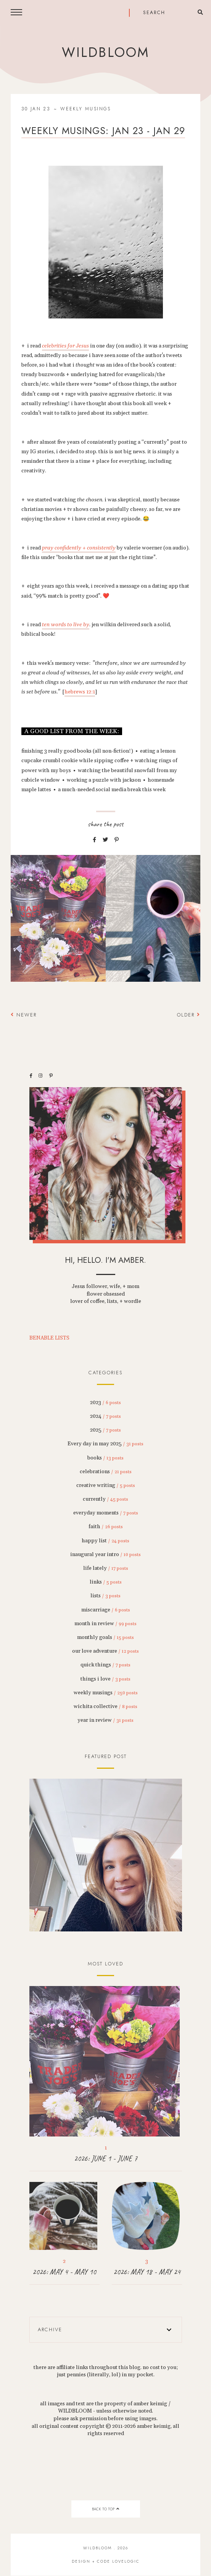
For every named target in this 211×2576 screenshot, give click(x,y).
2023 (105, 1402)
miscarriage (105, 1609)
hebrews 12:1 (79, 691)
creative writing (105, 1485)
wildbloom (105, 52)
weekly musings (85, 108)
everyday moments (105, 1512)
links (106, 1582)
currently (105, 1499)
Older (188, 1014)
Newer (24, 1014)
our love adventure (105, 1651)
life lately (105, 1568)
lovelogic (126, 2561)
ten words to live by (65, 624)
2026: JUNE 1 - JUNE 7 (105, 2158)
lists (105, 1595)
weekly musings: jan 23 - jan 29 (103, 130)
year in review (105, 1720)
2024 (105, 1416)
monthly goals (105, 1637)
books (105, 1457)
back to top (105, 2509)
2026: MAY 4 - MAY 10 (64, 2272)
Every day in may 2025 (105, 1443)
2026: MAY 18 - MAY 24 (146, 2272)
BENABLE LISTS (49, 1338)
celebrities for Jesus (65, 346)
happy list (105, 1540)
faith (106, 1526)
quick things (105, 1664)
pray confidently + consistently (79, 548)
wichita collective (105, 1706)
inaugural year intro (105, 1554)
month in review (105, 1623)
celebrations (106, 1471)
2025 (105, 1430)
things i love (105, 1679)
